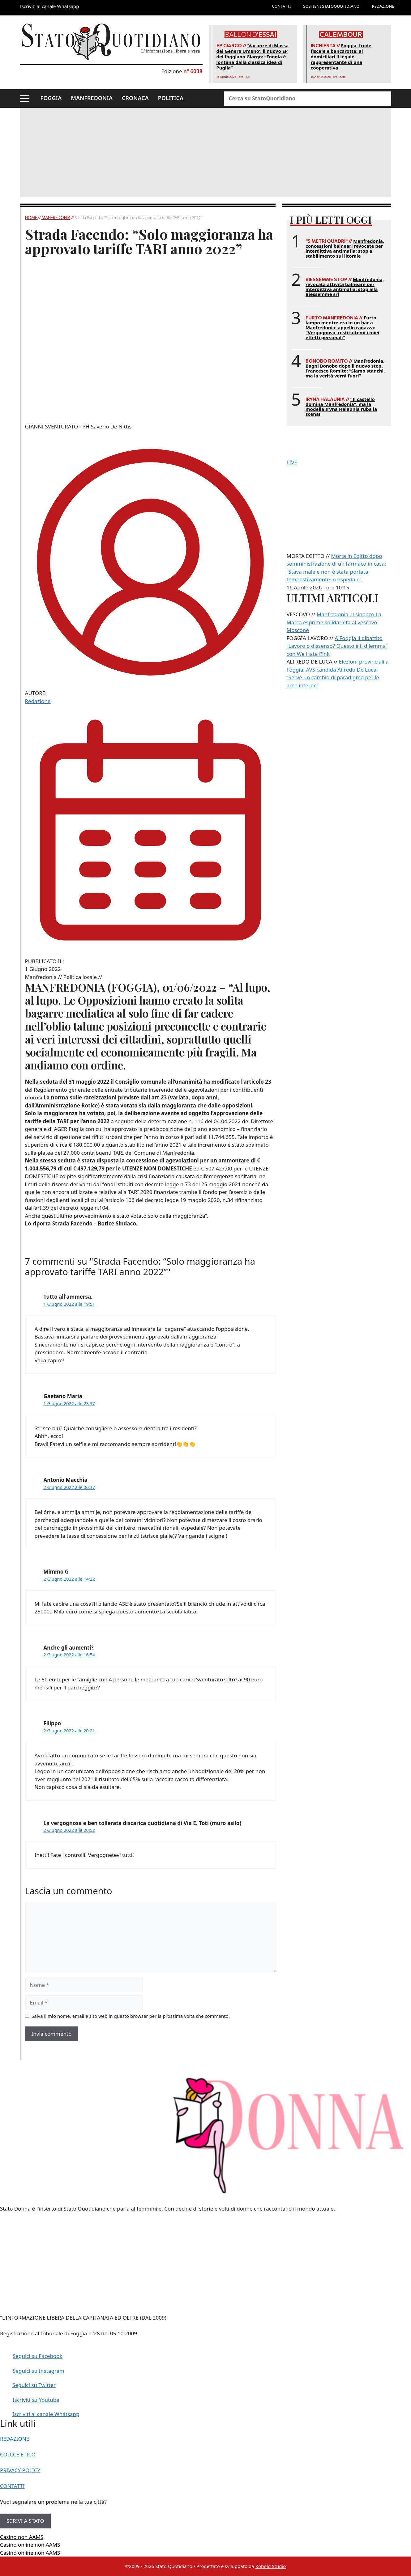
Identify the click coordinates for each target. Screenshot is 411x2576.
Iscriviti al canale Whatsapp (45, 2414)
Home (31, 217)
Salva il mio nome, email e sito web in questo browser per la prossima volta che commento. (131, 2016)
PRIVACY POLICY (20, 2470)
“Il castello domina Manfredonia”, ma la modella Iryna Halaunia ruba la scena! (341, 406)
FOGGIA (51, 98)
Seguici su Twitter (34, 2384)
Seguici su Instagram (38, 2370)
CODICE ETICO (18, 2454)
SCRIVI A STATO (25, 2520)
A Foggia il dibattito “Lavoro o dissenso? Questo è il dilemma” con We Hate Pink (337, 646)
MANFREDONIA (92, 98)
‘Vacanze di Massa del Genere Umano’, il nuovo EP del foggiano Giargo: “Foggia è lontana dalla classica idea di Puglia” (252, 56)
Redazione (38, 701)
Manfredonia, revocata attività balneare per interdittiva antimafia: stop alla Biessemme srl (345, 286)
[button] (24, 98)
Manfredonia (56, 217)
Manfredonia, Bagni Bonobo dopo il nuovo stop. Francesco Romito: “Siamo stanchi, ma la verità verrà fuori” (345, 368)
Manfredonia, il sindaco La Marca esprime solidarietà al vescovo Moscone (334, 622)
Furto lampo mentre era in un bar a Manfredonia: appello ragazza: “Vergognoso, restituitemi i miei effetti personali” (342, 327)
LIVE (292, 462)
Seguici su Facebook (37, 2355)
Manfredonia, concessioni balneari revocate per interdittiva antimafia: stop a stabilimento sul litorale (345, 248)
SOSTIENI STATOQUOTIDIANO (331, 6)
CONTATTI (281, 6)
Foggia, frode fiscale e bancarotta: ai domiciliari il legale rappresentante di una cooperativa (341, 56)
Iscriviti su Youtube (36, 2399)
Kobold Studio (270, 2566)
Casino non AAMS (21, 2536)
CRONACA (135, 98)
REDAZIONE (383, 6)
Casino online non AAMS (30, 2544)
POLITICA (170, 98)
